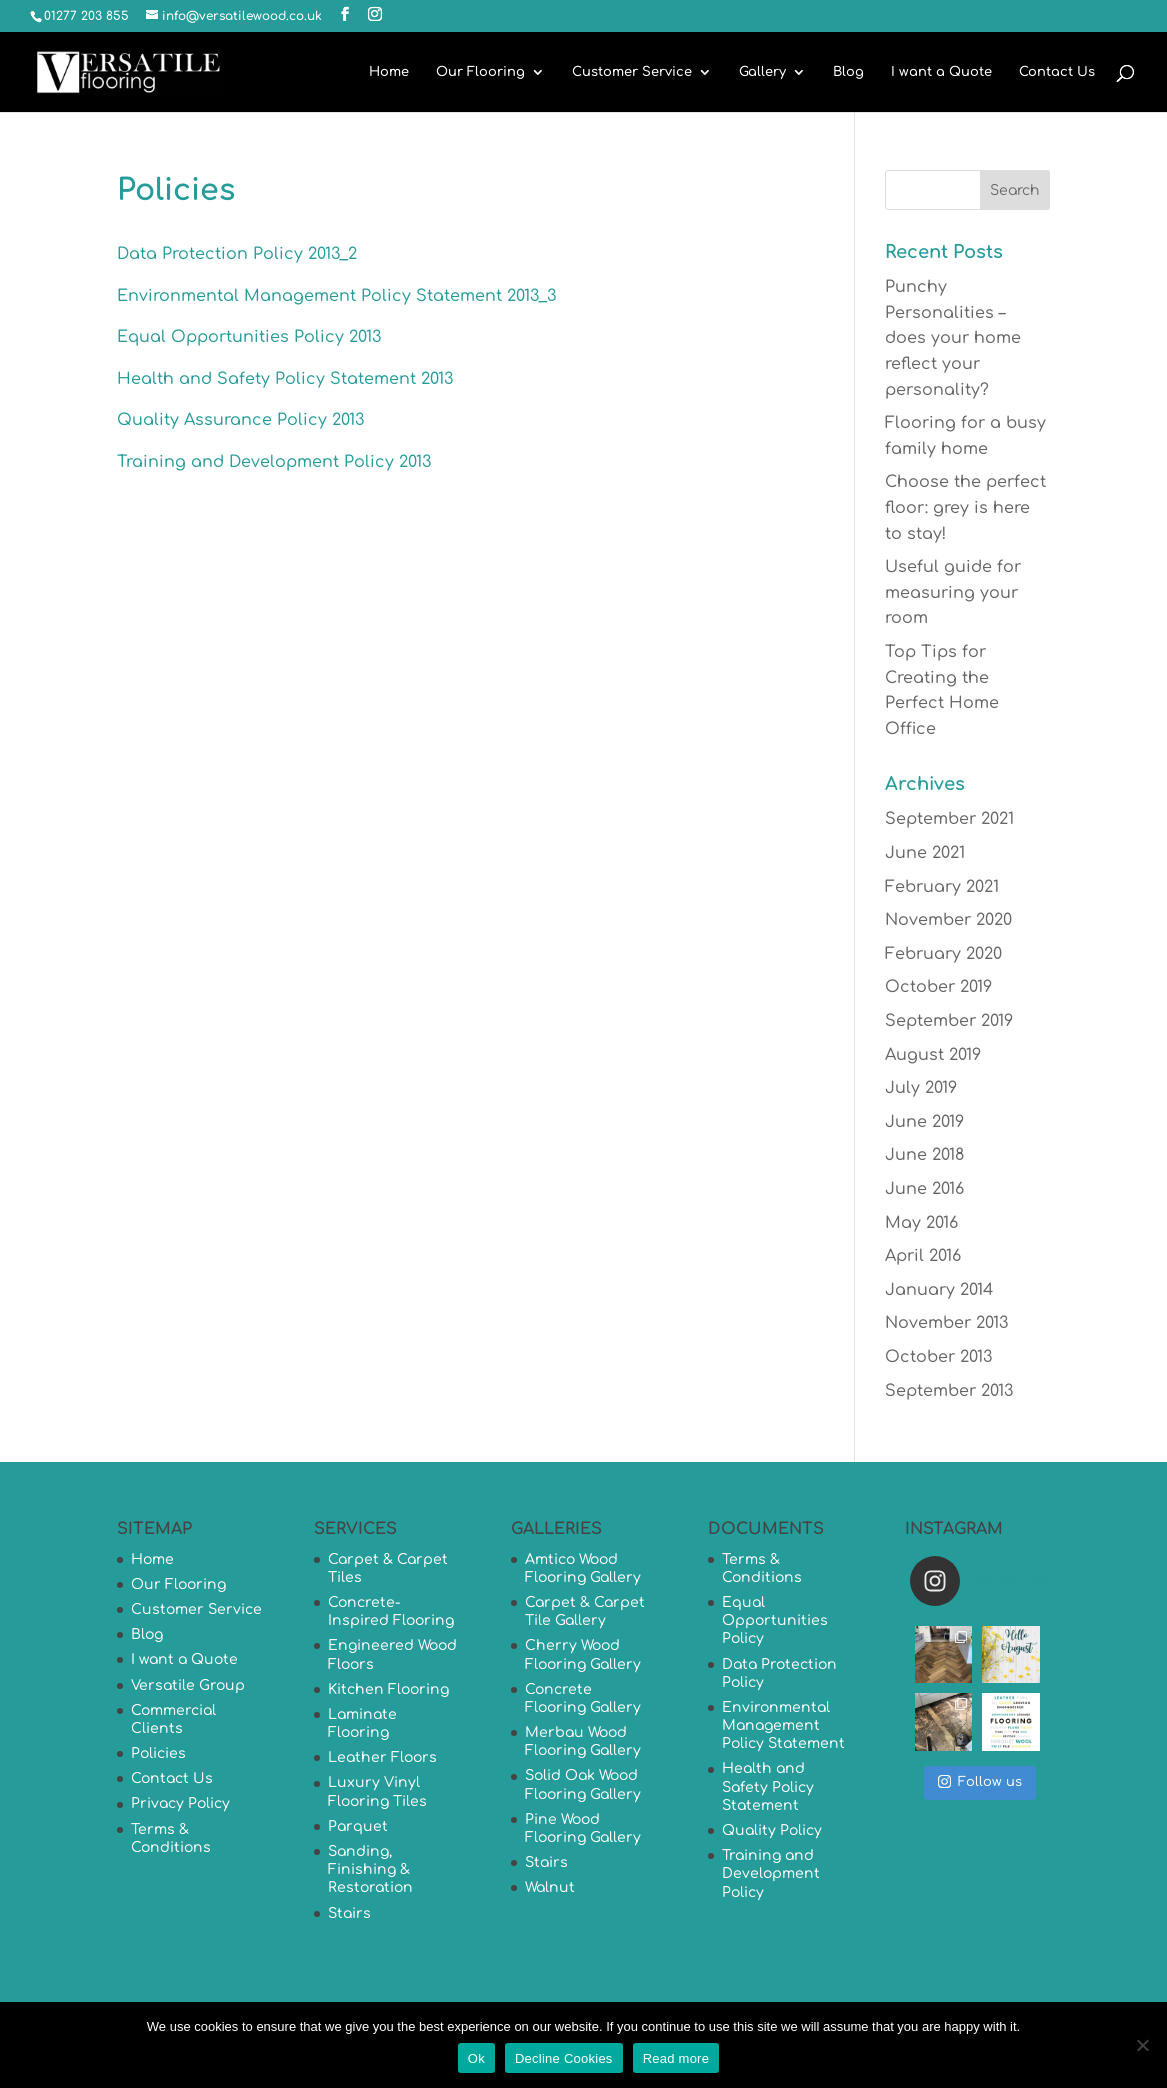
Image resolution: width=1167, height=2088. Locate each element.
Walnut (550, 1887)
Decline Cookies (564, 2058)
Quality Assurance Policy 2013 (240, 420)
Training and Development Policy (771, 1873)
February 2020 (943, 954)
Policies (158, 1753)
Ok (476, 2058)
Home (389, 72)
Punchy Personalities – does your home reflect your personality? (953, 338)
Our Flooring (480, 72)
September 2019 (949, 1021)
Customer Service (632, 72)
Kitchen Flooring (388, 1689)
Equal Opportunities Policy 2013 (249, 337)
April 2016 (923, 1256)
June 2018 (924, 1155)
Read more (676, 2058)
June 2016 (924, 1189)
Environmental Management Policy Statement (783, 1725)
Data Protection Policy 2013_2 (237, 254)
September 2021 (949, 819)
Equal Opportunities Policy (775, 1620)
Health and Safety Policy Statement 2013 (285, 379)
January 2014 (939, 1290)
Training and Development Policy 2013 (274, 462)
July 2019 (921, 1088)
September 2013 (949, 1391)
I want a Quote (941, 72)
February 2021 (942, 887)
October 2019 (938, 987)
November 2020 (948, 920)
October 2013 (938, 1357)
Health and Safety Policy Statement (768, 1786)
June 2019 (924, 1122)
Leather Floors (382, 1757)
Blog (848, 72)
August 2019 (933, 1055)
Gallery (762, 72)
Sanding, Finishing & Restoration (370, 1869)
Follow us (980, 1781)
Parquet (358, 1826)
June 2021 (925, 853)
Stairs (349, 1913)
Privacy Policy (180, 1803)
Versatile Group (188, 1685)
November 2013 (946, 1323)
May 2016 (921, 1223)
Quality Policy (772, 1830)
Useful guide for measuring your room (953, 592)
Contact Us (1057, 72)
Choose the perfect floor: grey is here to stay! (965, 507)
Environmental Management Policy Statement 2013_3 (336, 296)
